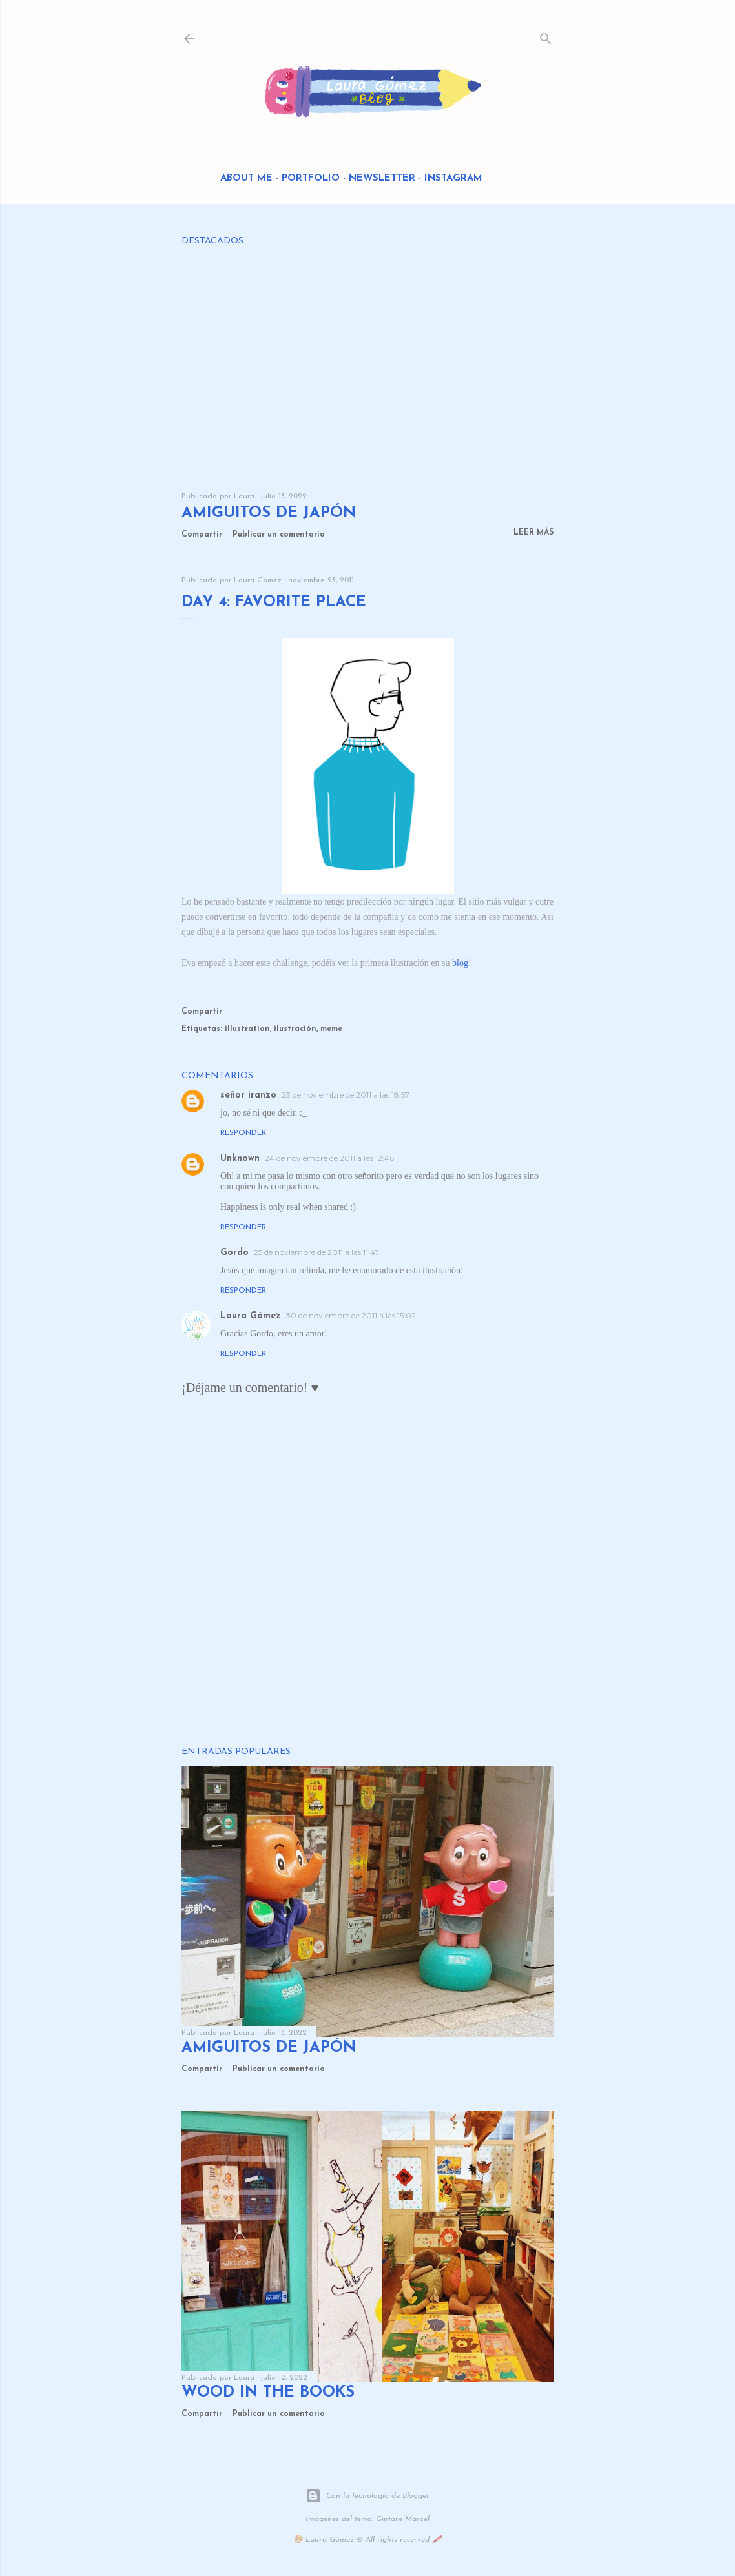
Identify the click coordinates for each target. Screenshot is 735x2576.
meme (331, 1029)
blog (460, 963)
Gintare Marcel (403, 2519)
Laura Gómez (250, 1316)
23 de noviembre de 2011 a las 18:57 (345, 1094)
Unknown (240, 1158)
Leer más (533, 533)
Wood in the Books (268, 2392)
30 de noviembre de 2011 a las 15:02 (351, 1315)
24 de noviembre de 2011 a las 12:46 (329, 1158)
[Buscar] (546, 35)
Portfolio (311, 178)
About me (246, 178)
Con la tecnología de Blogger (367, 2496)
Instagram (453, 178)
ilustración (295, 1029)
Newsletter (382, 178)
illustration (247, 1029)
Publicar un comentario (279, 534)
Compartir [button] (201, 534)
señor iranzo (248, 1095)
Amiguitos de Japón (268, 513)
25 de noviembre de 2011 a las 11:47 (316, 1252)
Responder (243, 1133)
